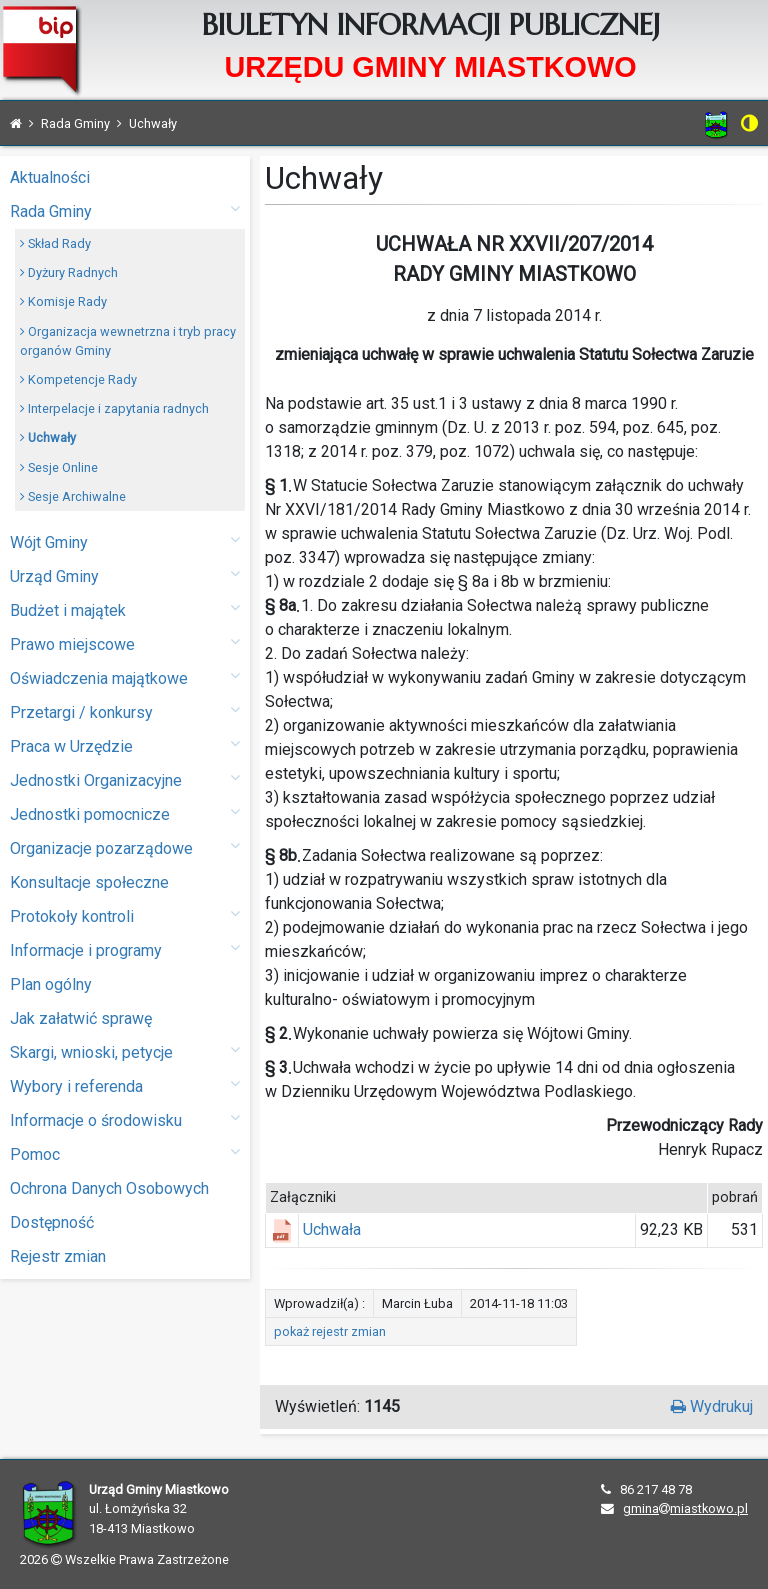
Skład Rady (55, 243)
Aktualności (50, 177)
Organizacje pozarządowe (125, 847)
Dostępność (52, 1222)
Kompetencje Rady (78, 379)
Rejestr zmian (58, 1256)
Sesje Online (59, 467)
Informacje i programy (125, 949)
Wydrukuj (712, 1406)
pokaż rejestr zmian (330, 1331)
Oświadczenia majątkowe (125, 677)
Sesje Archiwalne (73, 496)
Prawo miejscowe (125, 643)
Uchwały (48, 437)
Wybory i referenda (125, 1085)
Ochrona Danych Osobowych (109, 1188)
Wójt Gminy (125, 541)
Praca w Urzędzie (125, 745)
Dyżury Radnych (69, 272)
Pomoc (125, 1153)
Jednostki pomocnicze (125, 813)
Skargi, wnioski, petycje (125, 1051)
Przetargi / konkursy (125, 711)
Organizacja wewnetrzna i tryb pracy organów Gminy (128, 341)
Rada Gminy (125, 210)
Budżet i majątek (125, 609)
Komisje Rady (63, 301)
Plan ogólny (51, 984)
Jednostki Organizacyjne (125, 779)
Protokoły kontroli (125, 915)
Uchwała (332, 1229)
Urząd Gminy (125, 575)
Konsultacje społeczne (89, 882)
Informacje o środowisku (125, 1119)
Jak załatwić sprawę (81, 1018)
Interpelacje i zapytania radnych (114, 408)
